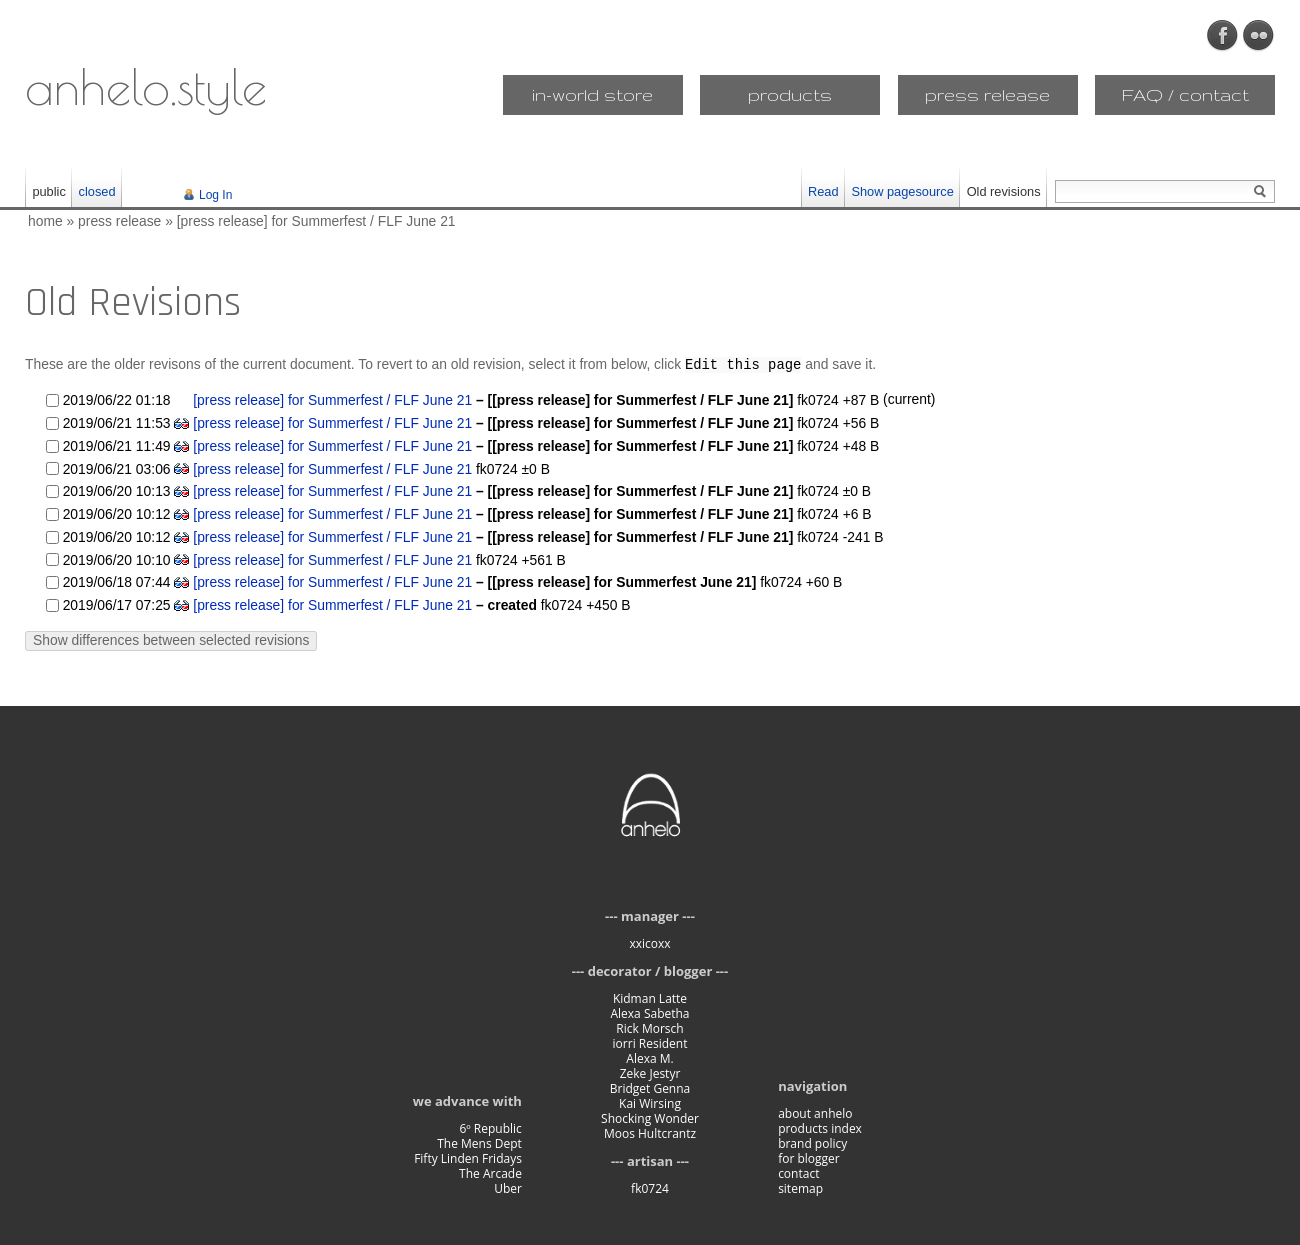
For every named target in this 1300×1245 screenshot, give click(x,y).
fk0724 (650, 1187)
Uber (508, 1187)
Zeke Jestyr (650, 1072)
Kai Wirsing (650, 1102)
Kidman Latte (650, 997)
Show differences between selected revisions (171, 639)
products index (820, 1127)
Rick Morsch (649, 1027)
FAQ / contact (1185, 94)
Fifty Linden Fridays (468, 1157)
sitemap (800, 1187)
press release (987, 94)
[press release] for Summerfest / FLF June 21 (316, 221)
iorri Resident (650, 1042)
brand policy (812, 1142)
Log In (215, 195)
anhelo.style (146, 86)
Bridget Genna (650, 1087)
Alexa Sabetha (649, 1012)
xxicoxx (649, 942)
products (790, 94)
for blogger (809, 1157)
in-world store (592, 94)
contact (798, 1172)
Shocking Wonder (650, 1117)
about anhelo (815, 1112)
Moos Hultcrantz (650, 1132)
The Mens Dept (479, 1142)
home (45, 221)
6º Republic (490, 1127)
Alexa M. (649, 1057)
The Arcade (490, 1172)
